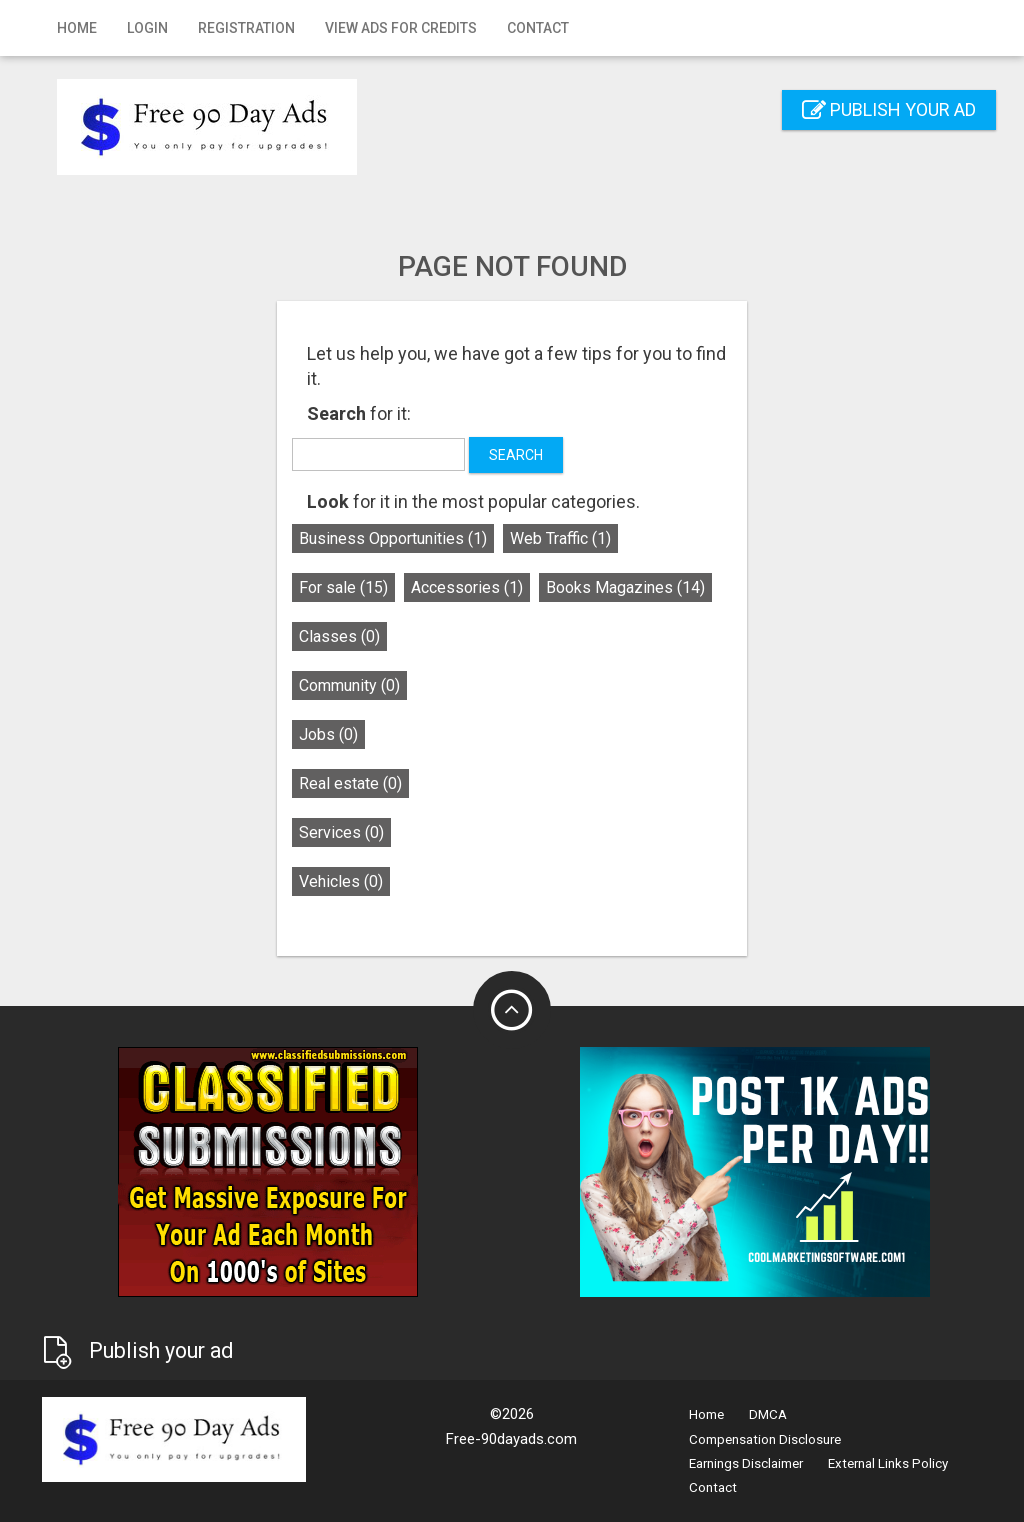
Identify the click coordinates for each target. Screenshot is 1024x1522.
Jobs (328, 734)
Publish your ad (889, 109)
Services (341, 832)
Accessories (467, 587)
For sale (343, 587)
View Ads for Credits (401, 28)
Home (77, 28)
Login (147, 28)
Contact (538, 28)
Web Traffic (560, 538)
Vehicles (341, 881)
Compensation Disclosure (765, 1439)
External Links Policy (888, 1463)
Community (349, 685)
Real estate (350, 783)
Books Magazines (625, 587)
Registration (246, 28)
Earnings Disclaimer (746, 1463)
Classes (339, 636)
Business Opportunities (393, 538)
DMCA (768, 1414)
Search (516, 455)
